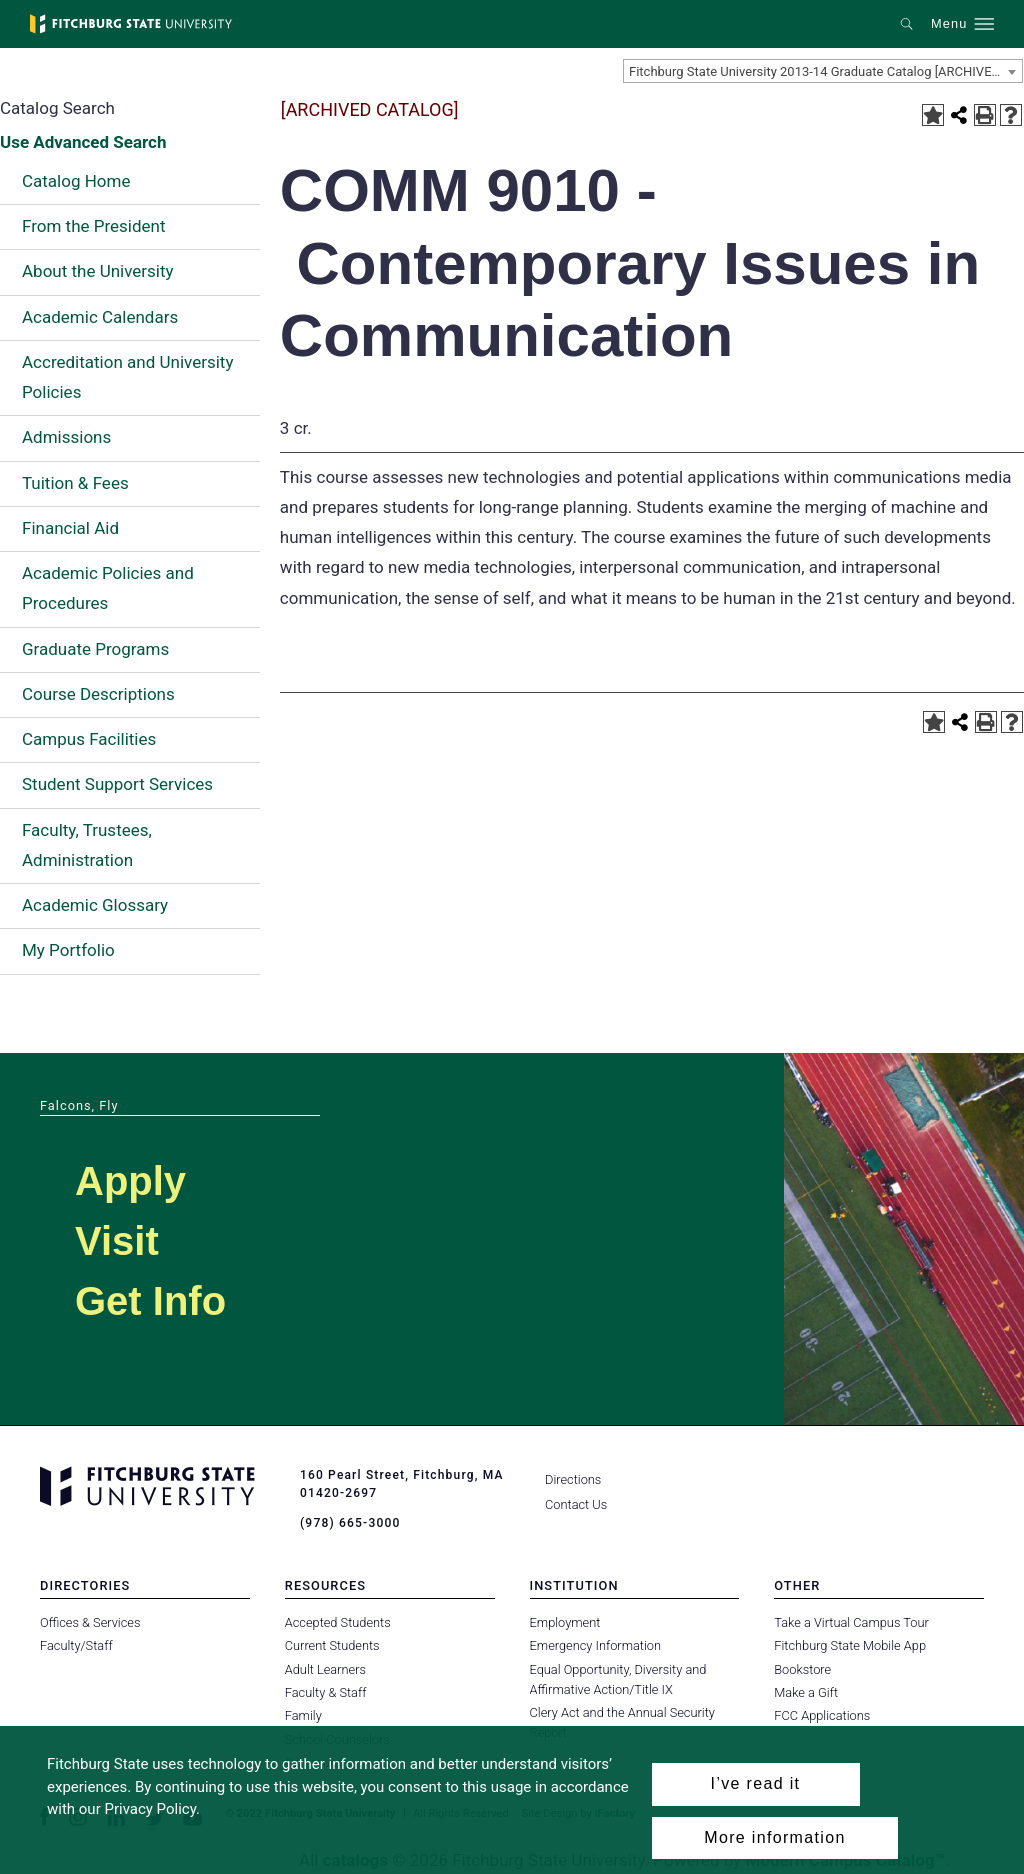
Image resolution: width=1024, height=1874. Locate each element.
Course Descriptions (98, 694)
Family (303, 1715)
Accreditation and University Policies (127, 377)
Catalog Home (76, 181)
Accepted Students (338, 1622)
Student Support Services (117, 784)
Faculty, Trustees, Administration (87, 845)
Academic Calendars (100, 317)
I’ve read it (756, 1783)
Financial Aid (70, 528)
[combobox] (823, 71)
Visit (117, 1241)
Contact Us (576, 1504)
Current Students (332, 1645)
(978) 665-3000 (350, 1523)
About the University (98, 271)
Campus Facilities (89, 739)
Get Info (150, 1301)
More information (774, 1837)
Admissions (66, 437)
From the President (94, 226)
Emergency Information (596, 1645)
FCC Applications (822, 1715)
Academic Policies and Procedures (108, 588)
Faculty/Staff (76, 1645)
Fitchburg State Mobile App (850, 1645)
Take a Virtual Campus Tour (851, 1622)
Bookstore (802, 1669)
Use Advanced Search (83, 142)
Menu (949, 24)
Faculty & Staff (326, 1692)
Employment (565, 1622)
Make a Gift (806, 1692)
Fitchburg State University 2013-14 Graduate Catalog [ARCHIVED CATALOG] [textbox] (825, 71)
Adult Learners (325, 1669)
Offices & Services (90, 1622)
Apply (130, 1181)
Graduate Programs (95, 649)
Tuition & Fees (75, 483)
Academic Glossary (95, 905)
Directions (573, 1479)
